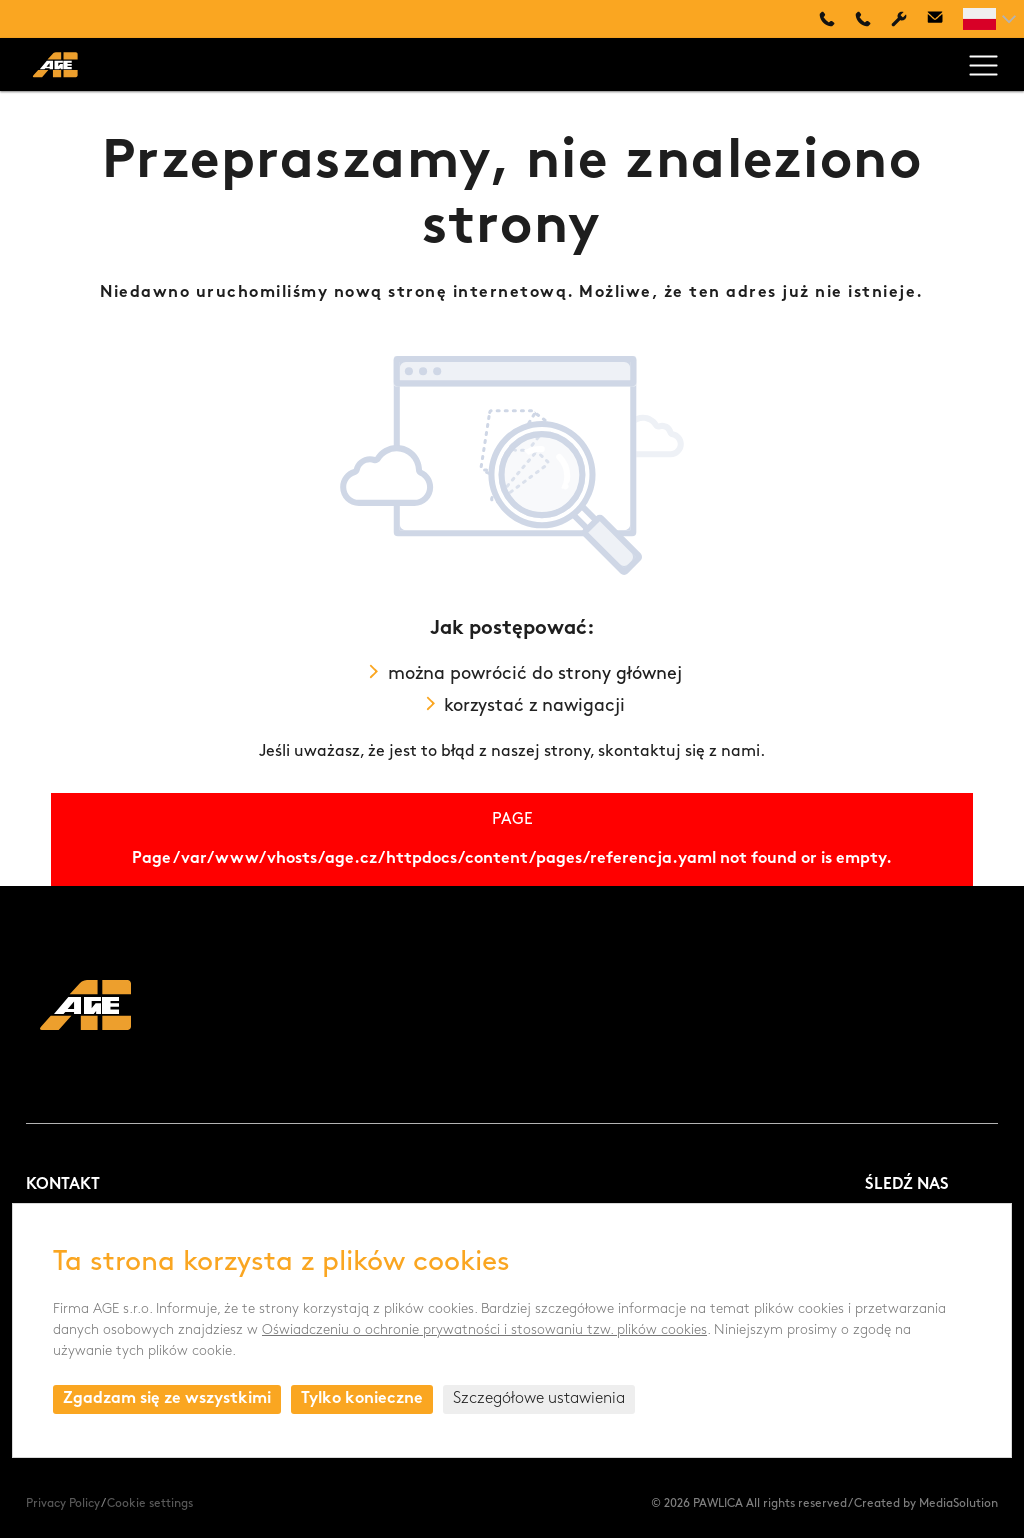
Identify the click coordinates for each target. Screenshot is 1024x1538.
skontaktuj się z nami (679, 752)
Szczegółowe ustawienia (539, 1399)
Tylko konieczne (362, 1399)
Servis (899, 19)
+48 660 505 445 (827, 19)
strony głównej (620, 674)
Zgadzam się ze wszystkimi (167, 1399)
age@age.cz (935, 19)
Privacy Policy (63, 1504)
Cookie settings (150, 1504)
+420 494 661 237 (863, 19)
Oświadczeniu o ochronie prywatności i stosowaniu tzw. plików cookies (484, 1330)
